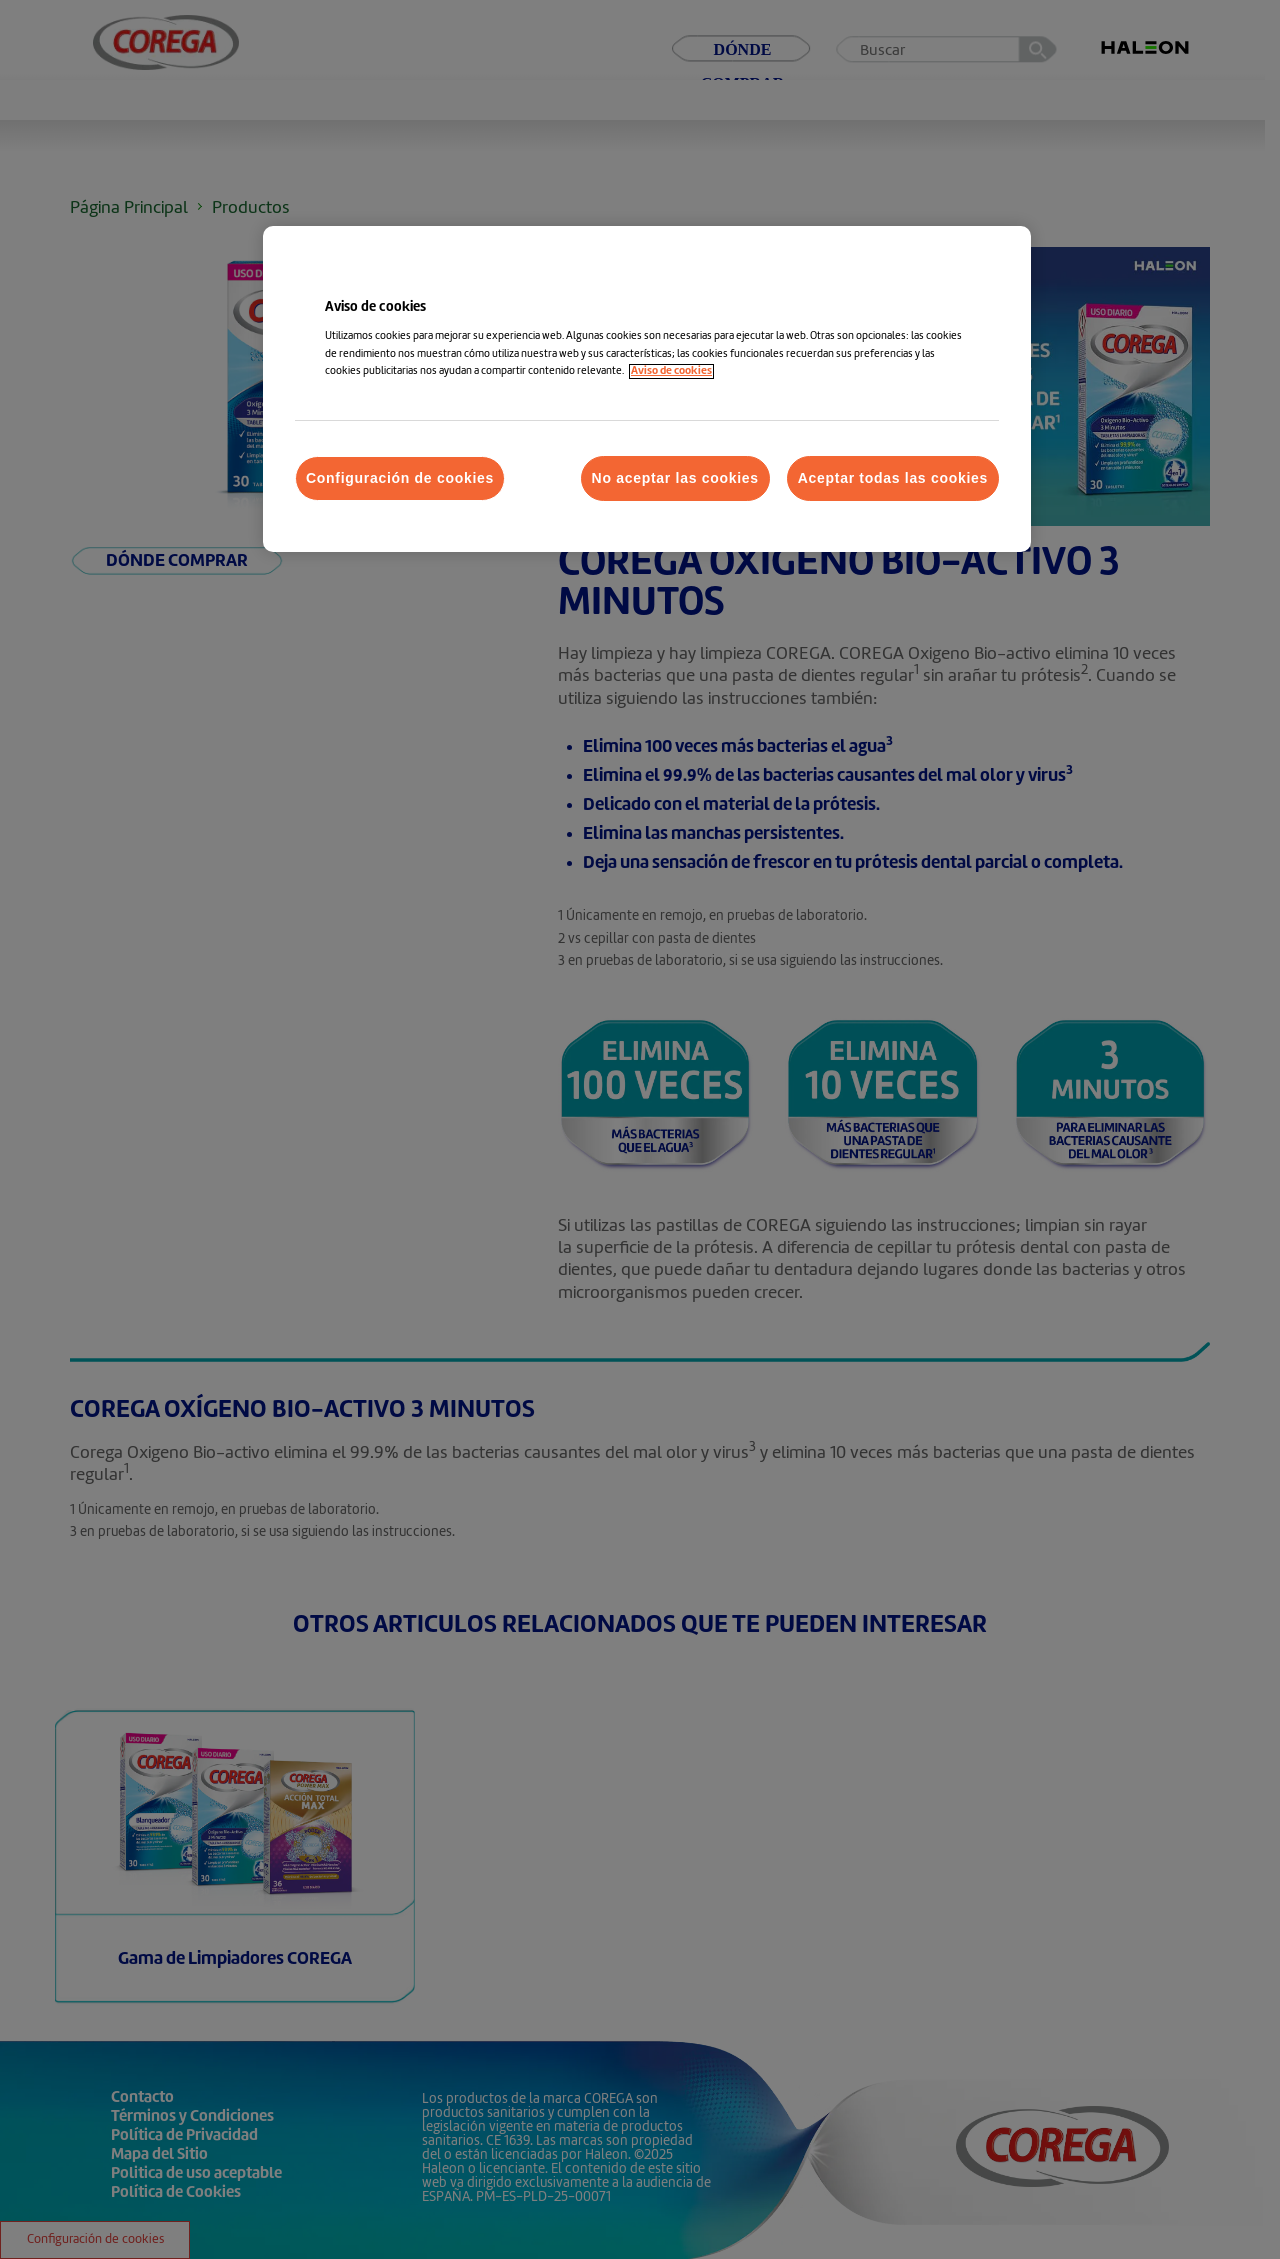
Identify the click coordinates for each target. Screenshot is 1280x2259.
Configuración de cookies (400, 478)
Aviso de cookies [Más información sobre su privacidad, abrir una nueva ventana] (671, 371)
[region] (647, 389)
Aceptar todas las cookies (893, 478)
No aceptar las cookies (675, 478)
